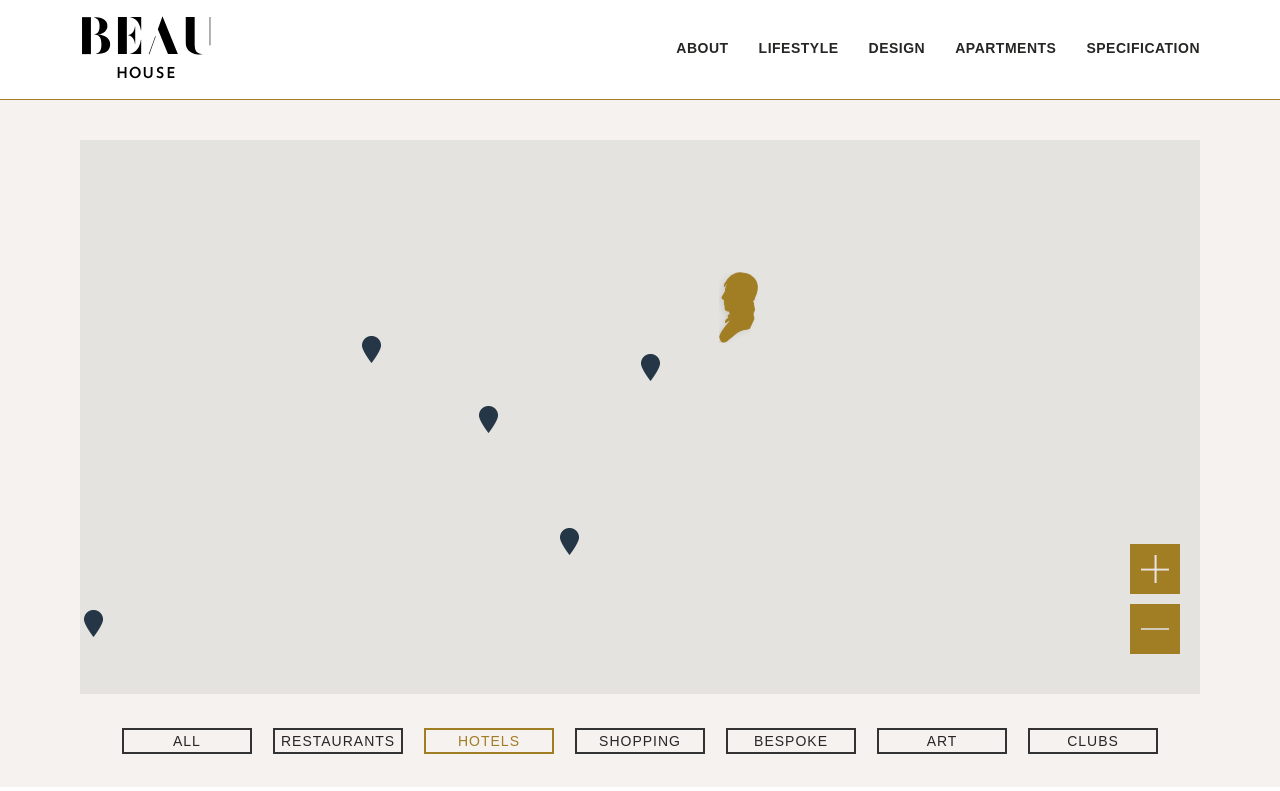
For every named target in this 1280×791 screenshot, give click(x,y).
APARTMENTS (1005, 48)
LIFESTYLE (799, 48)
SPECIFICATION (1143, 48)
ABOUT (702, 48)
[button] (738, 307)
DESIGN (897, 48)
